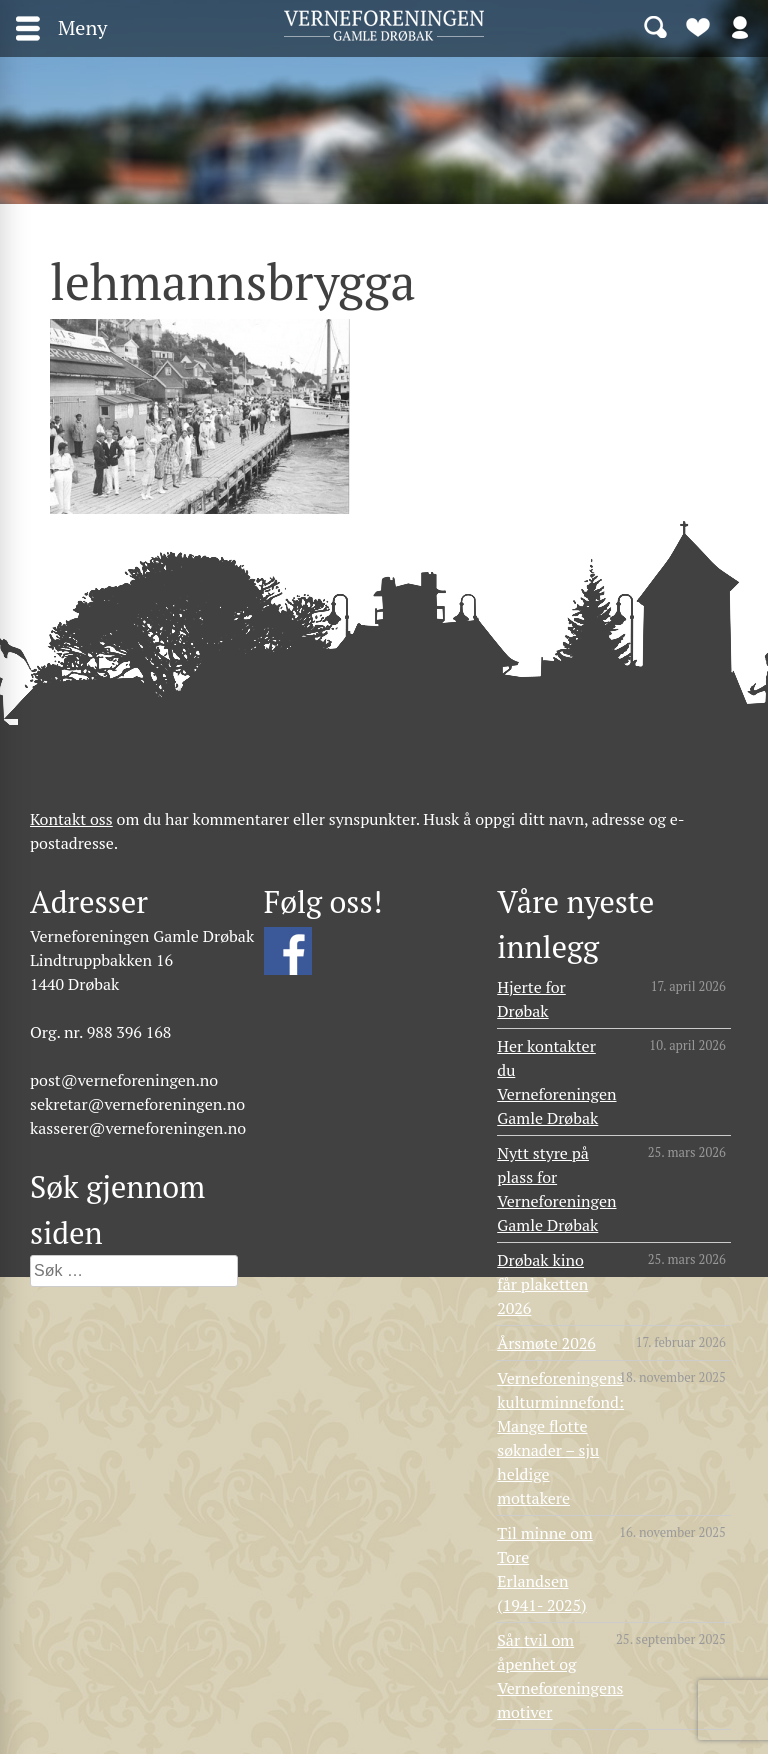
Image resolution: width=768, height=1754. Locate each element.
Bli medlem (698, 26)
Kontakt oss (71, 819)
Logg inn (740, 26)
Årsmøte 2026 (546, 1343)
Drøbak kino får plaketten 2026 (542, 1284)
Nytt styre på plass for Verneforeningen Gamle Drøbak (556, 1189)
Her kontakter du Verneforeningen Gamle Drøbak (556, 1082)
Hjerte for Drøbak (531, 999)
